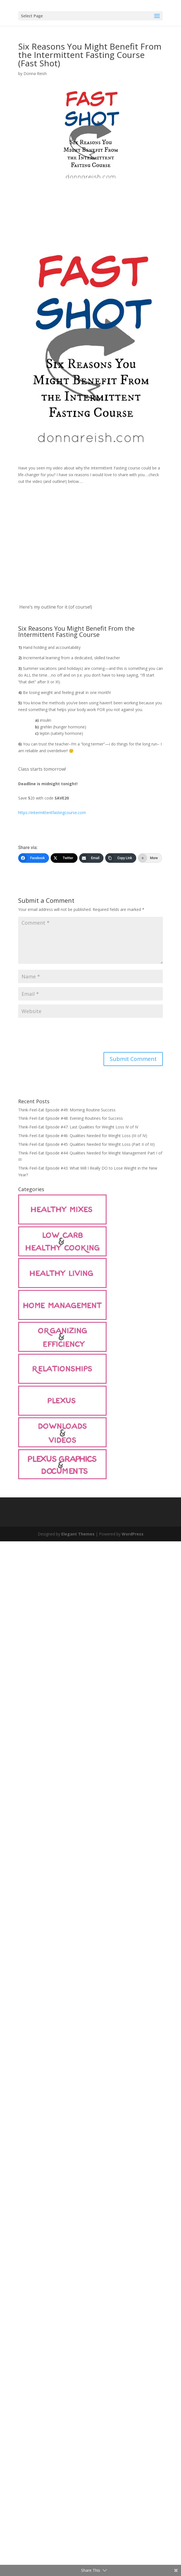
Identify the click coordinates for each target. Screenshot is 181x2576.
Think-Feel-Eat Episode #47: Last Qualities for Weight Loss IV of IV (78, 1127)
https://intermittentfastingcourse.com (52, 812)
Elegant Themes (78, 1534)
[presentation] (60, 1035)
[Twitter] (64, 858)
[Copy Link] (120, 858)
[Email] (91, 858)
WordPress (133, 1534)
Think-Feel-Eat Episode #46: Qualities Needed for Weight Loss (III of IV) (82, 1135)
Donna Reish (35, 73)
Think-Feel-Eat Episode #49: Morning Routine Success (67, 1109)
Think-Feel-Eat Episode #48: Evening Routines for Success (70, 1118)
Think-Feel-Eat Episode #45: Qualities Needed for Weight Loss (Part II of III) (86, 1144)
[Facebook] (33, 858)
